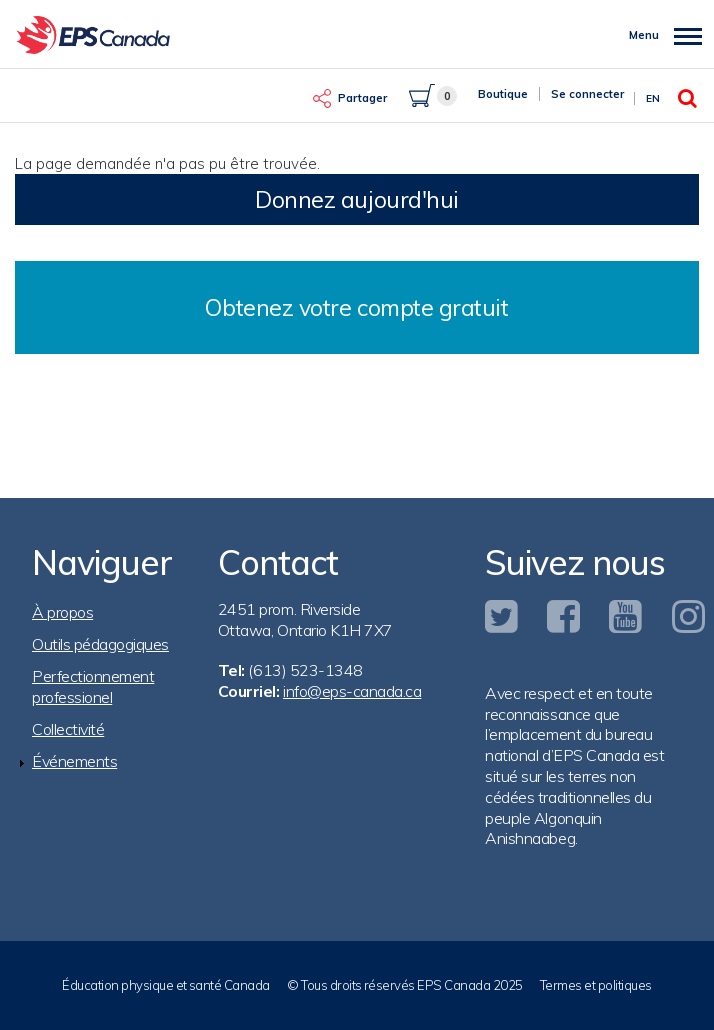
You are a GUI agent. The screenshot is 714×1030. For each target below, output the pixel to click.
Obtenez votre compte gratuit (356, 307)
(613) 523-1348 (305, 670)
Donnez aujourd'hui (357, 199)
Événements (74, 761)
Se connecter (587, 94)
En (653, 98)
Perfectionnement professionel (93, 686)
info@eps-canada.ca (352, 691)
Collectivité (68, 729)
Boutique (503, 94)
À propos (62, 612)
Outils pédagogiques (100, 644)
